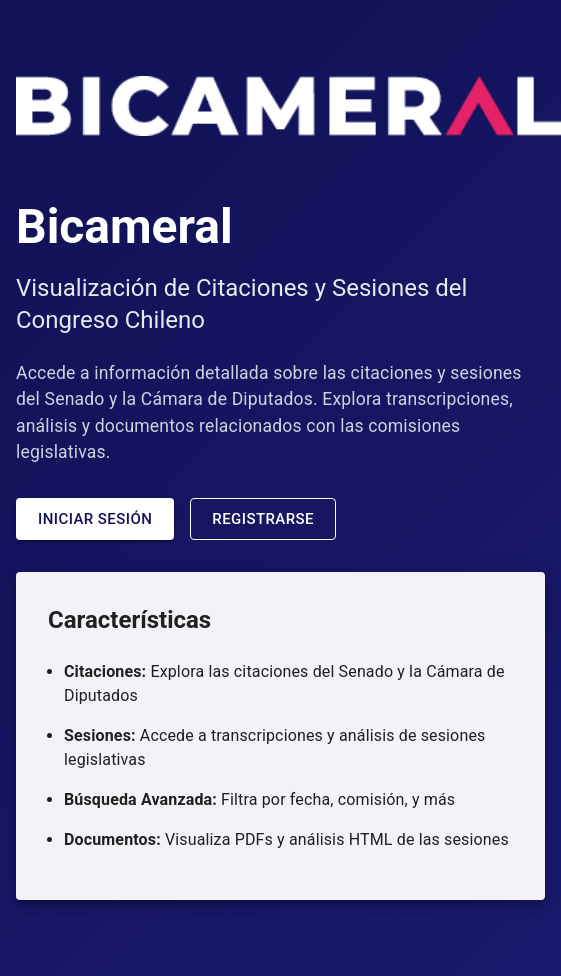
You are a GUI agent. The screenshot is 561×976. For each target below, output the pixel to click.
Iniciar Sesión (95, 519)
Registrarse (263, 519)
